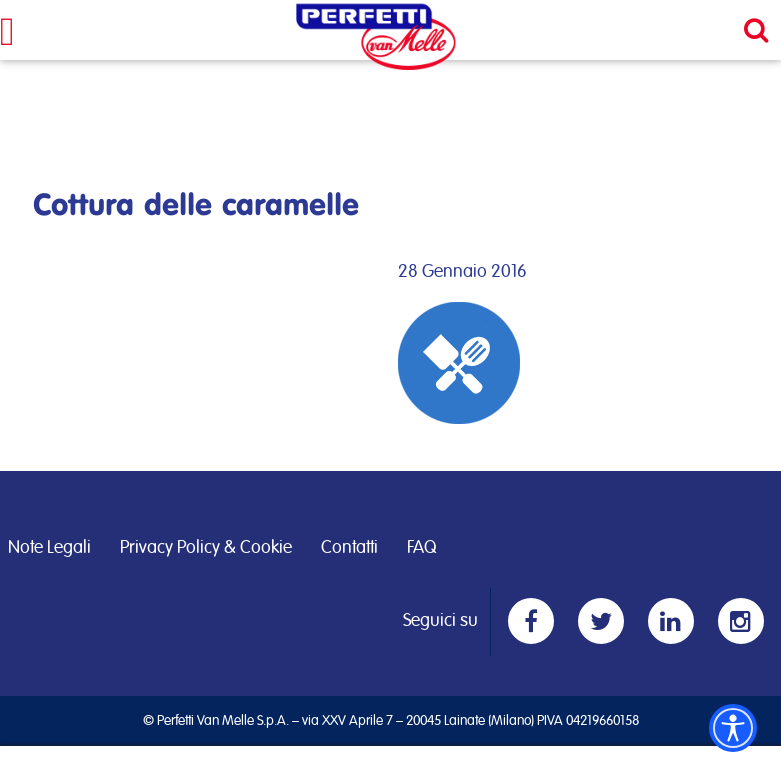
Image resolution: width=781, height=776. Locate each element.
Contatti (349, 548)
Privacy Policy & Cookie (206, 548)
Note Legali (49, 548)
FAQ (421, 548)
